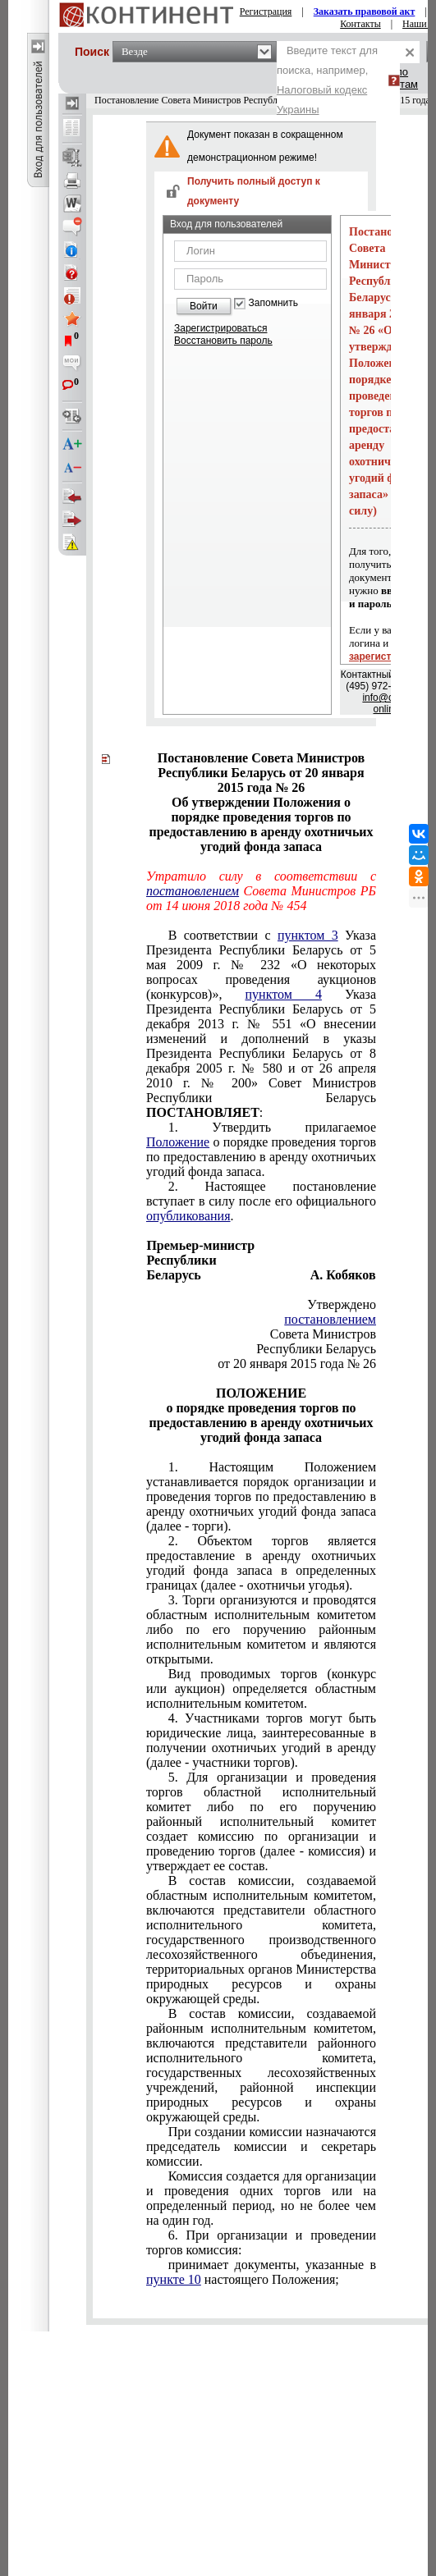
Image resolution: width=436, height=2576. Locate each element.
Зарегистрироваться (220, 328)
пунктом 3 (308, 935)
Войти (204, 306)
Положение (177, 1142)
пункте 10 (173, 2279)
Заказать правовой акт (364, 11)
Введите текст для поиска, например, (327, 80)
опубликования (188, 1216)
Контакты (360, 24)
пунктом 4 (284, 994)
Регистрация (266, 11)
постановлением (192, 891)
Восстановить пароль (223, 340)
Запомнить (273, 303)
